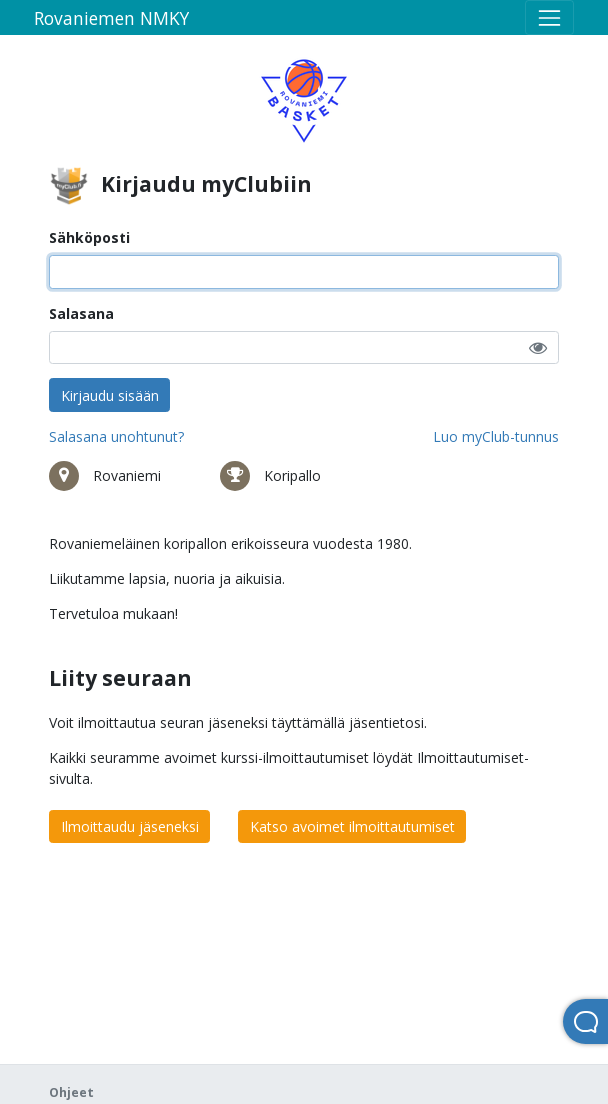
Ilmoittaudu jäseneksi (130, 826)
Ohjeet (71, 1092)
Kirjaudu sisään (110, 395)
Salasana (81, 313)
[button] (538, 347)
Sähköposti (89, 237)
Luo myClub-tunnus (496, 436)
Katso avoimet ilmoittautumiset (352, 826)
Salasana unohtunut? (116, 436)
